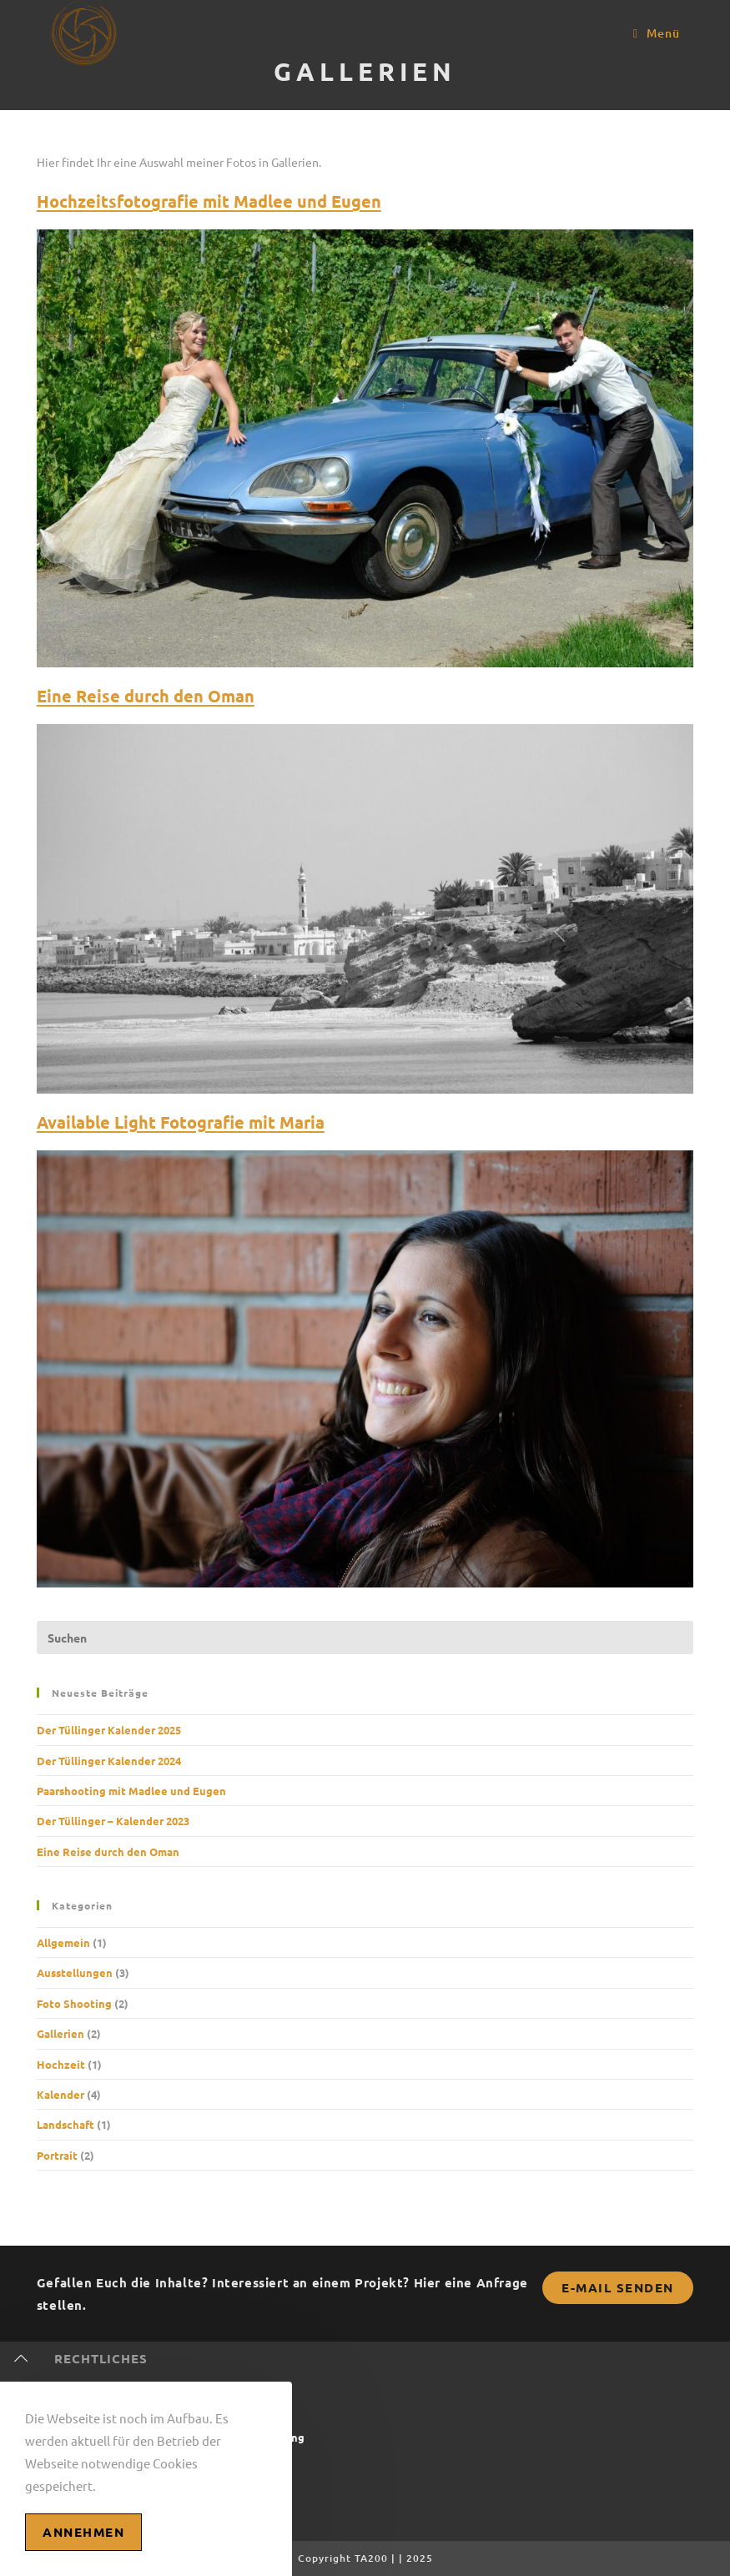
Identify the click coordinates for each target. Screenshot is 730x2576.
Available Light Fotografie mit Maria (181, 1122)
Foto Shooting (74, 2003)
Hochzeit (61, 2064)
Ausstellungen (75, 1972)
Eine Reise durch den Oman (145, 696)
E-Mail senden (617, 2287)
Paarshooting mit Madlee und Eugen (131, 1791)
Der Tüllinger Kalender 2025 (109, 1730)
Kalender (60, 2094)
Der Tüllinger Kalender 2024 (109, 1760)
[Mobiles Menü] (656, 33)
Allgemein (63, 1942)
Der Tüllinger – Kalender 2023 (113, 1821)
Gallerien (60, 2033)
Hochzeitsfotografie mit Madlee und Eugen (209, 201)
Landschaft (65, 2124)
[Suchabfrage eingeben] (365, 1637)
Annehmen (83, 2531)
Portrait (57, 2155)
